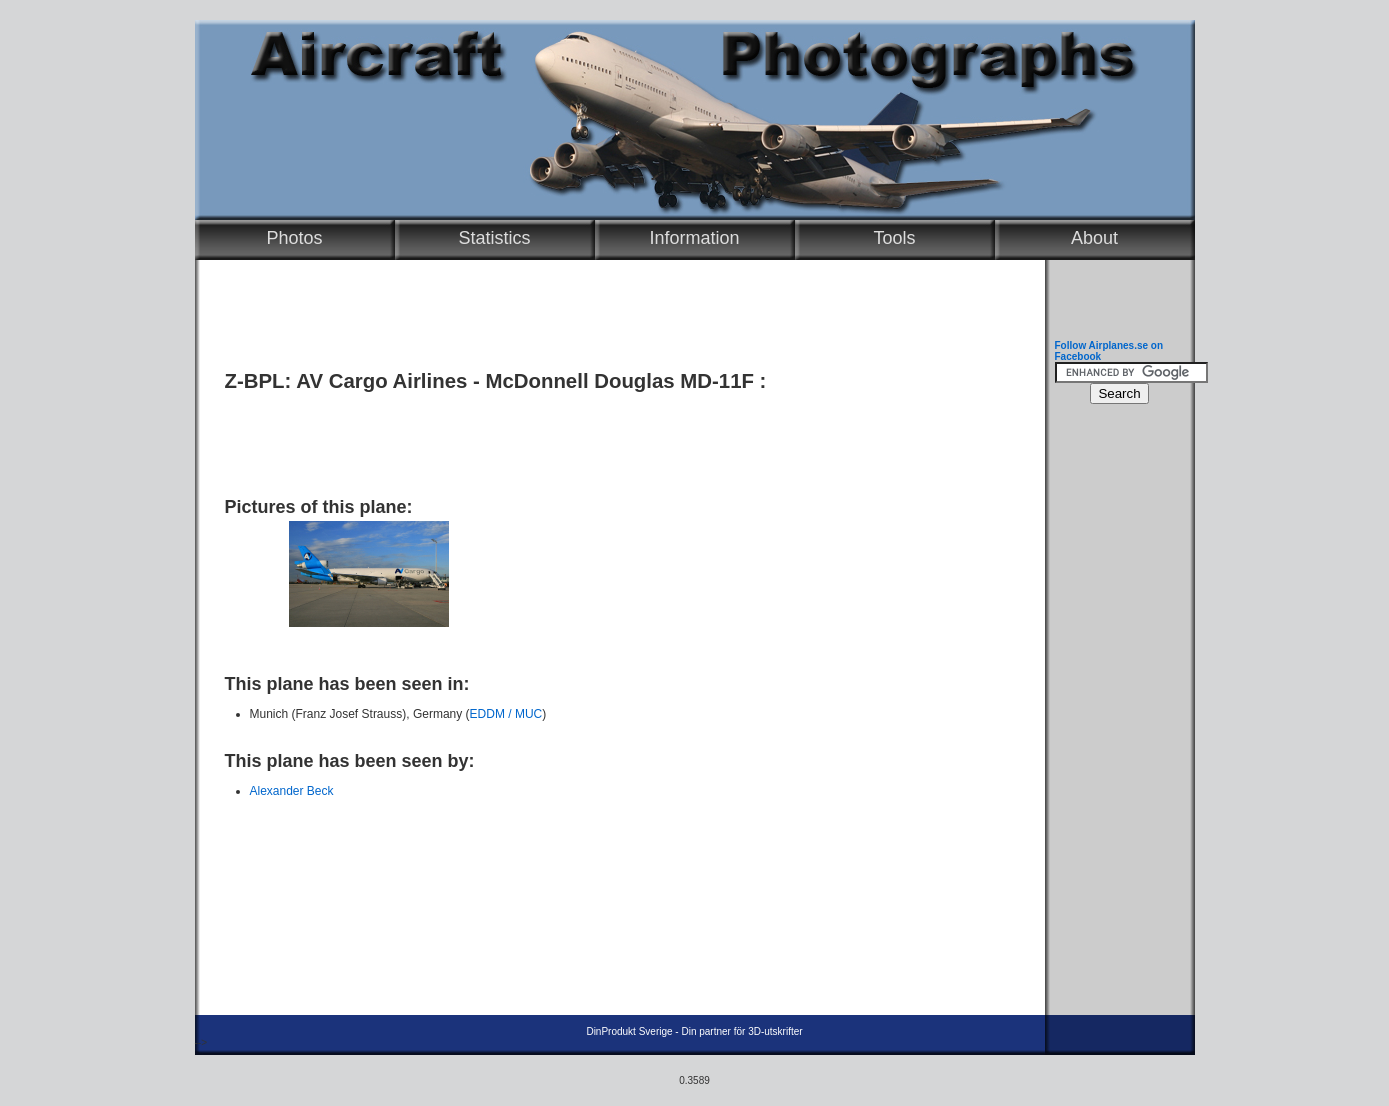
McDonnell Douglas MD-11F (619, 381)
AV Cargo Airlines (381, 381)
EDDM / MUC (506, 714)
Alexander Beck (292, 791)
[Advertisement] (615, 437)
